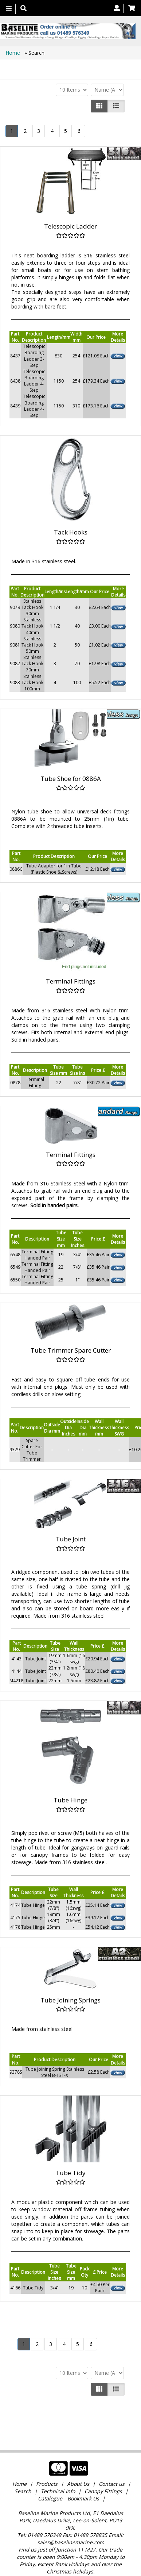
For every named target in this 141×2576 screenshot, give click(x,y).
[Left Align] (99, 106)
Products (47, 2459)
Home (13, 52)
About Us (78, 2459)
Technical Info (58, 2466)
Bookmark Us (83, 2473)
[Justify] (116, 106)
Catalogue (50, 2473)
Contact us (112, 2459)
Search (24, 2466)
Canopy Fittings (103, 2466)
